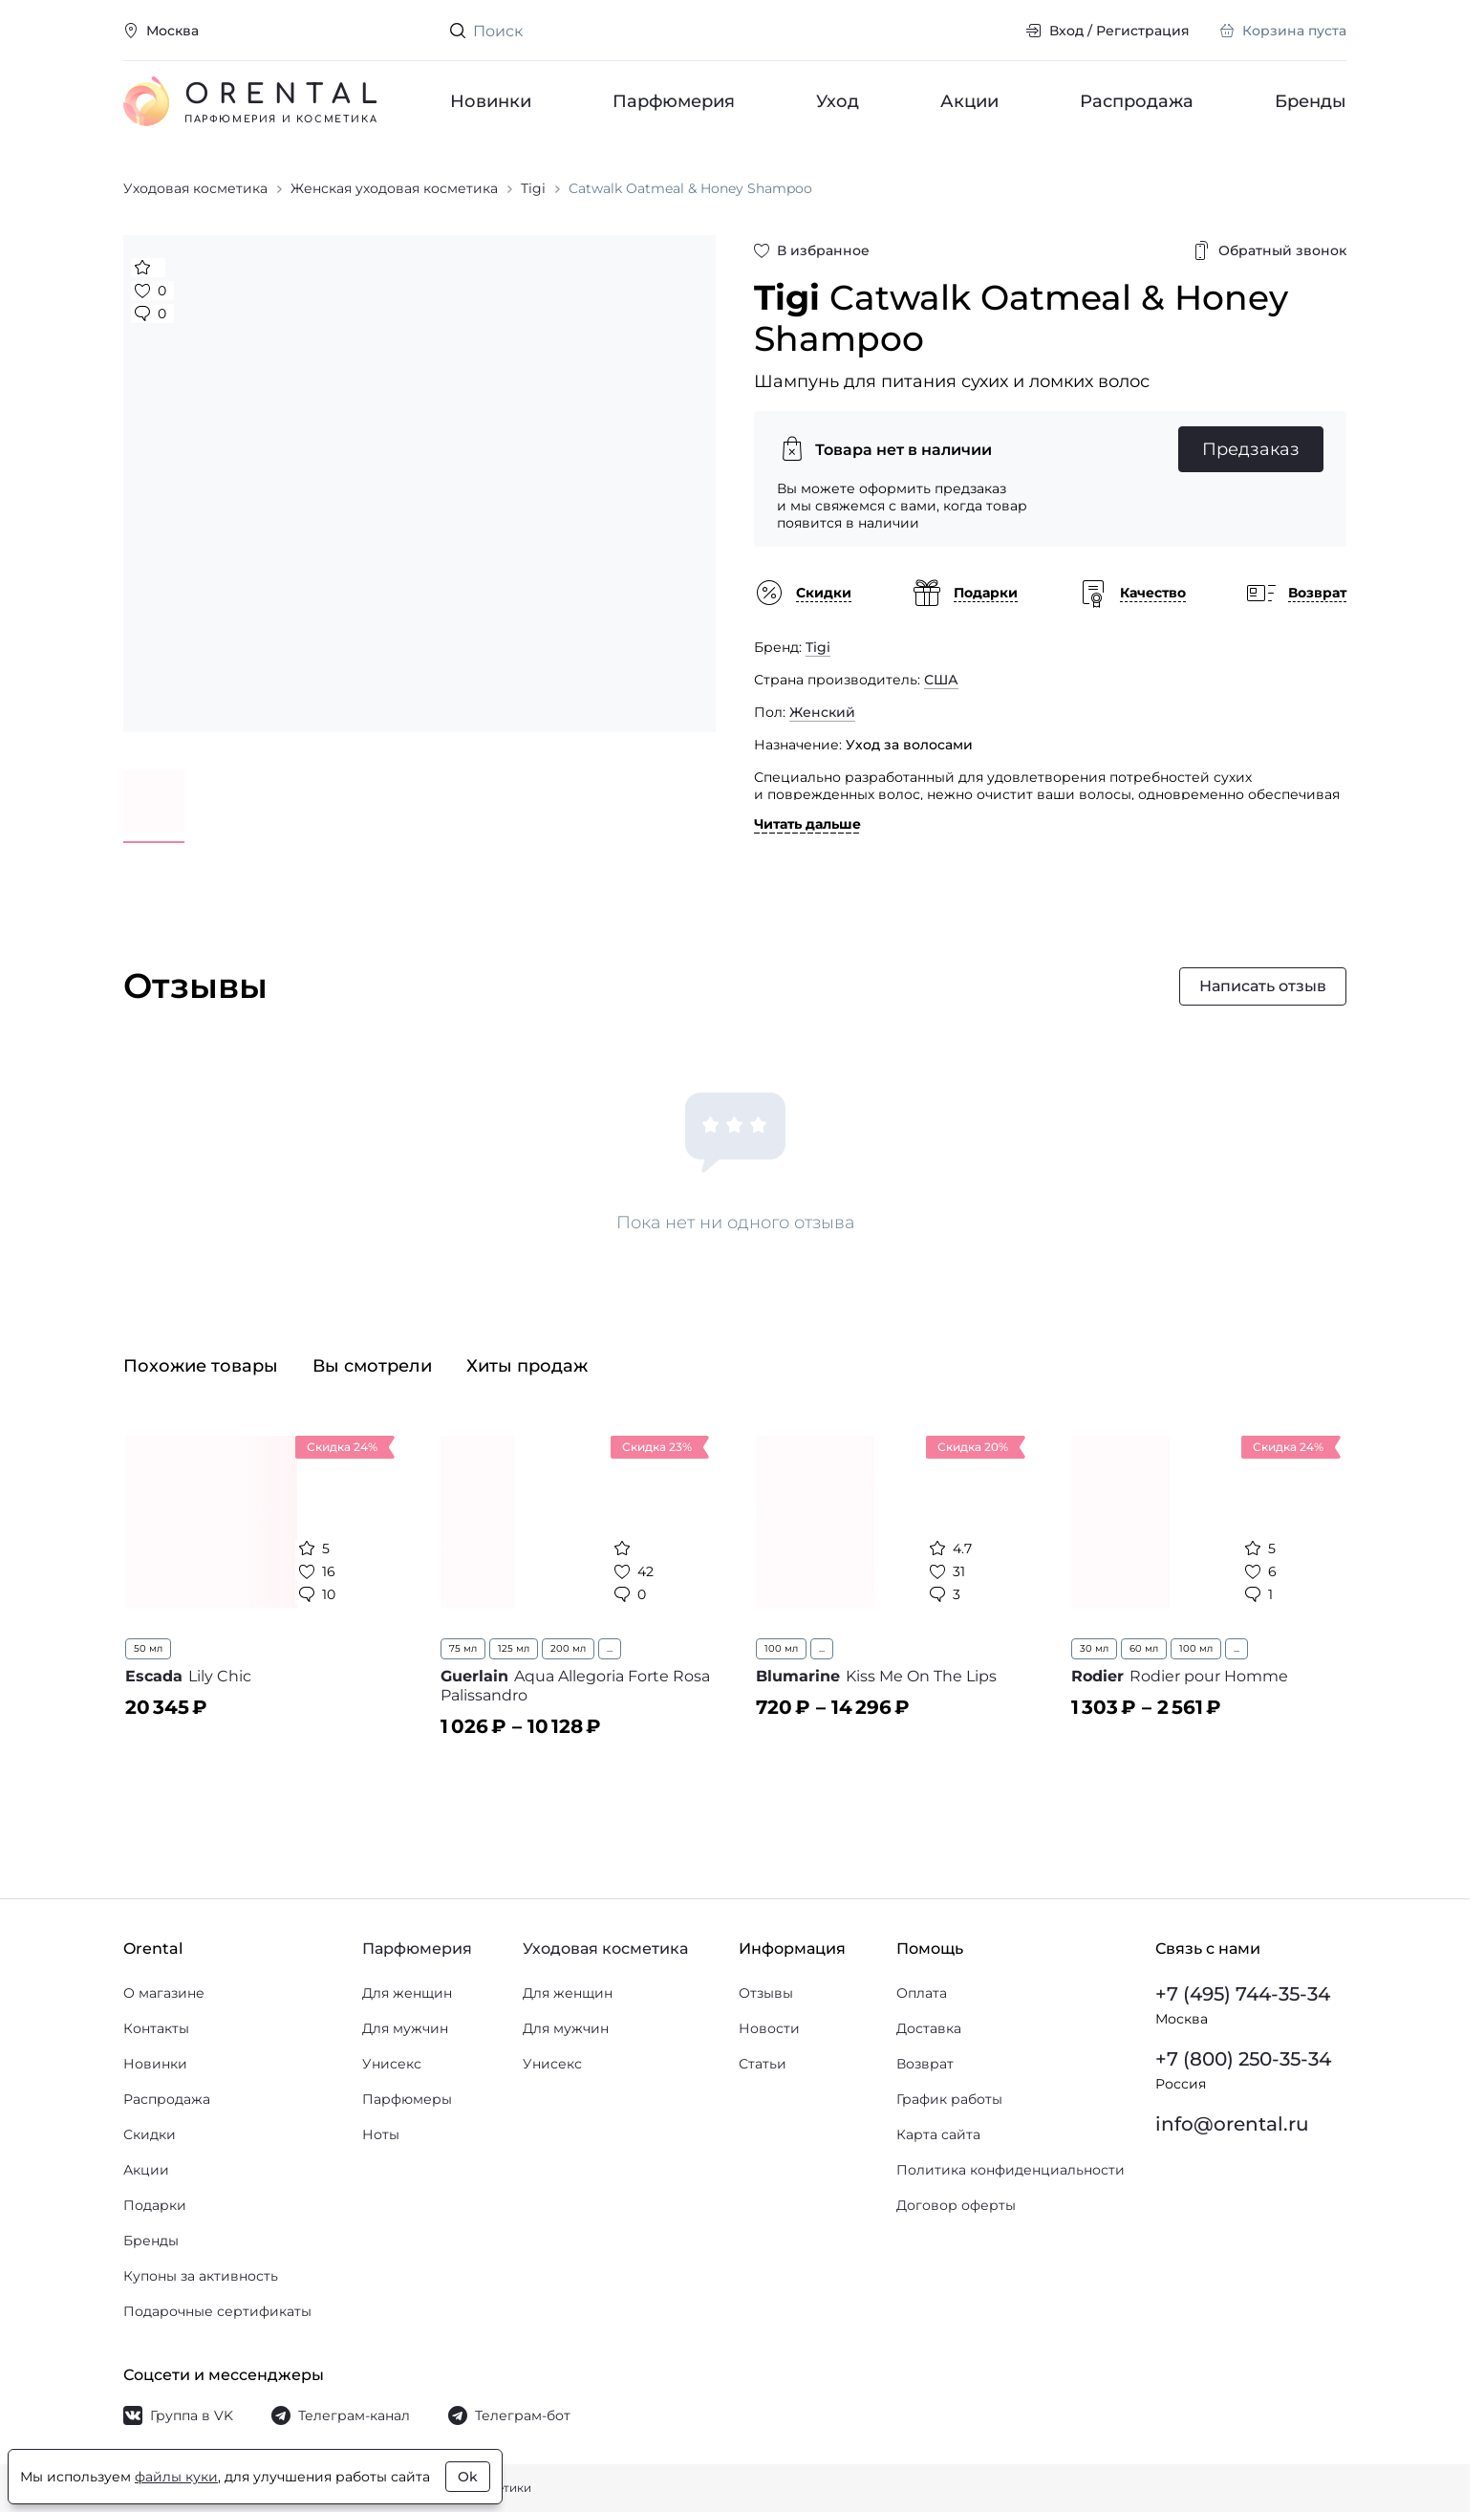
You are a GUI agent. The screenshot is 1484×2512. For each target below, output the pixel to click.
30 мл (1094, 1648)
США (941, 679)
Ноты (380, 2134)
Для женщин (407, 1993)
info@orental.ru (1232, 2123)
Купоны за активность (200, 2276)
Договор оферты (956, 2205)
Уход (837, 101)
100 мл (781, 1648)
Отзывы (766, 1993)
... (610, 1648)
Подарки (154, 2205)
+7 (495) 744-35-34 (1242, 1993)
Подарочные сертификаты (217, 2311)
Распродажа (1137, 101)
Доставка (928, 2028)
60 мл (1143, 1648)
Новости (769, 2028)
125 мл (513, 1648)
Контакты (156, 2028)
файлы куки (176, 2476)
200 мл (568, 1648)
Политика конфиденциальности (1010, 2169)
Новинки (490, 101)
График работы (949, 2099)
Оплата (921, 1993)
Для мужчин (405, 2028)
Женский (822, 712)
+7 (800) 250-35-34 (1243, 2058)
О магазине (163, 1993)
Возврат (925, 2063)
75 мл (463, 1648)
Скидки (149, 2134)
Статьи (762, 2063)
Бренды (1310, 101)
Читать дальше (807, 824)
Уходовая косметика (605, 1948)
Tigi (818, 647)
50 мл (148, 1648)
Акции (969, 101)
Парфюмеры (407, 2099)
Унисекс (391, 2063)
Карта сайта (938, 2134)
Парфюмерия (674, 101)
